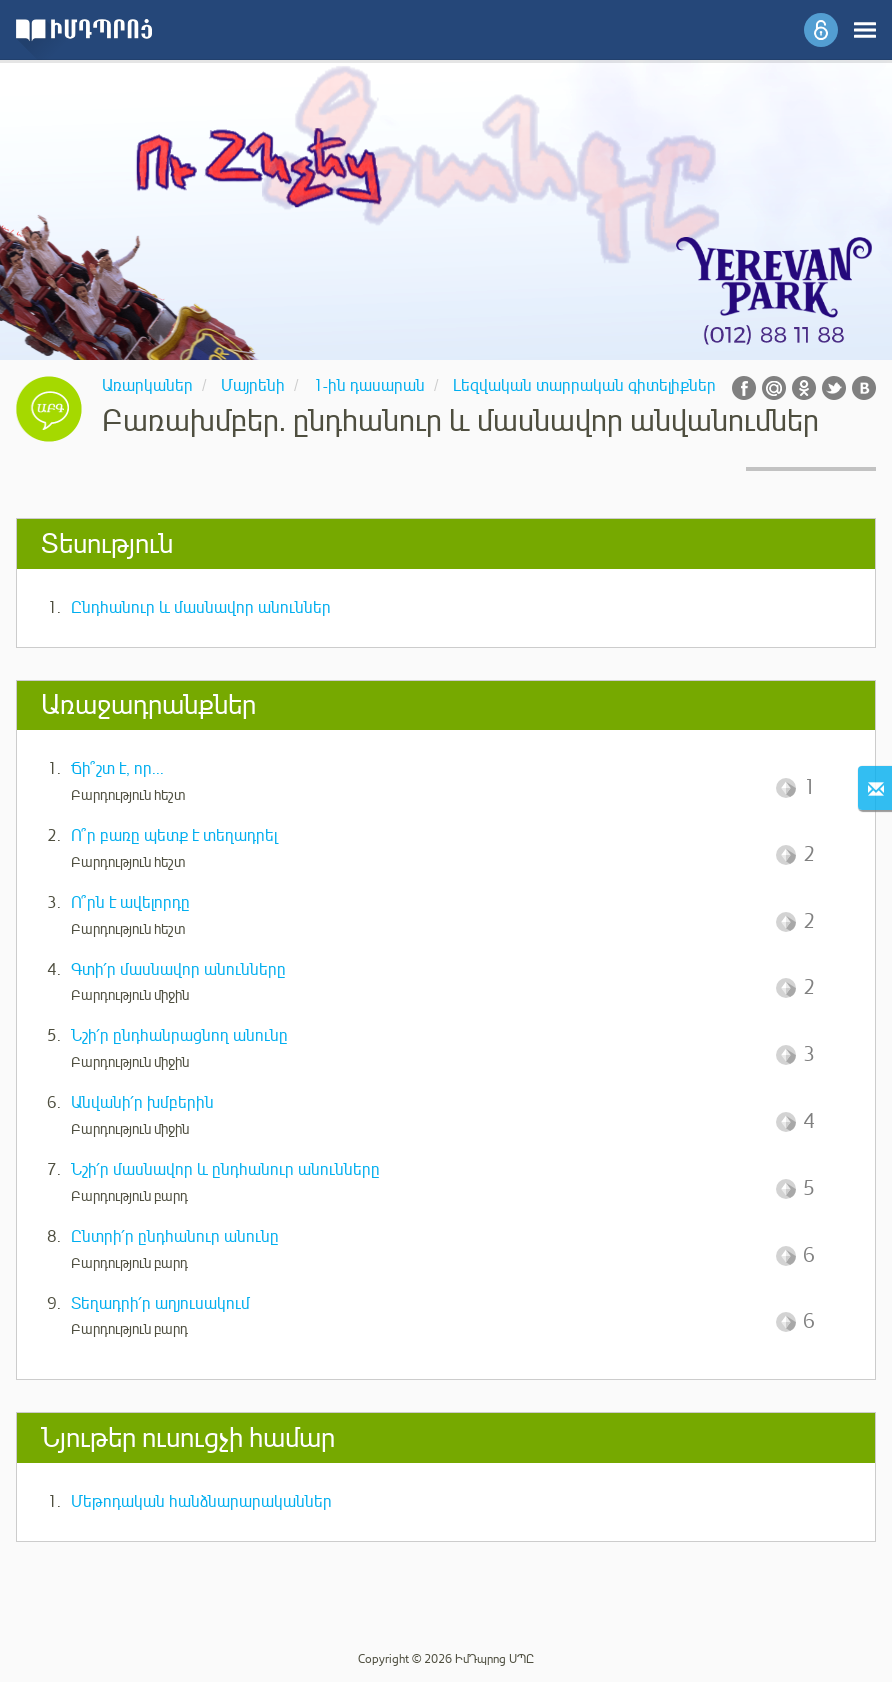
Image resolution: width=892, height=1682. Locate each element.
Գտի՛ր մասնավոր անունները (178, 970)
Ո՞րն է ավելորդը (130, 903)
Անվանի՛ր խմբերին (142, 1103)
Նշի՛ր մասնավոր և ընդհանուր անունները (225, 1170)
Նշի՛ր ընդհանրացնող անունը (179, 1036)
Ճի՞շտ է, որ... (117, 769)
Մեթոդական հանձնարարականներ (201, 1502)
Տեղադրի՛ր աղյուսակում (160, 1304)
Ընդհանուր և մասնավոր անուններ (201, 608)
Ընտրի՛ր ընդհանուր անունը (175, 1237)
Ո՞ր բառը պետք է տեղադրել (174, 836)
